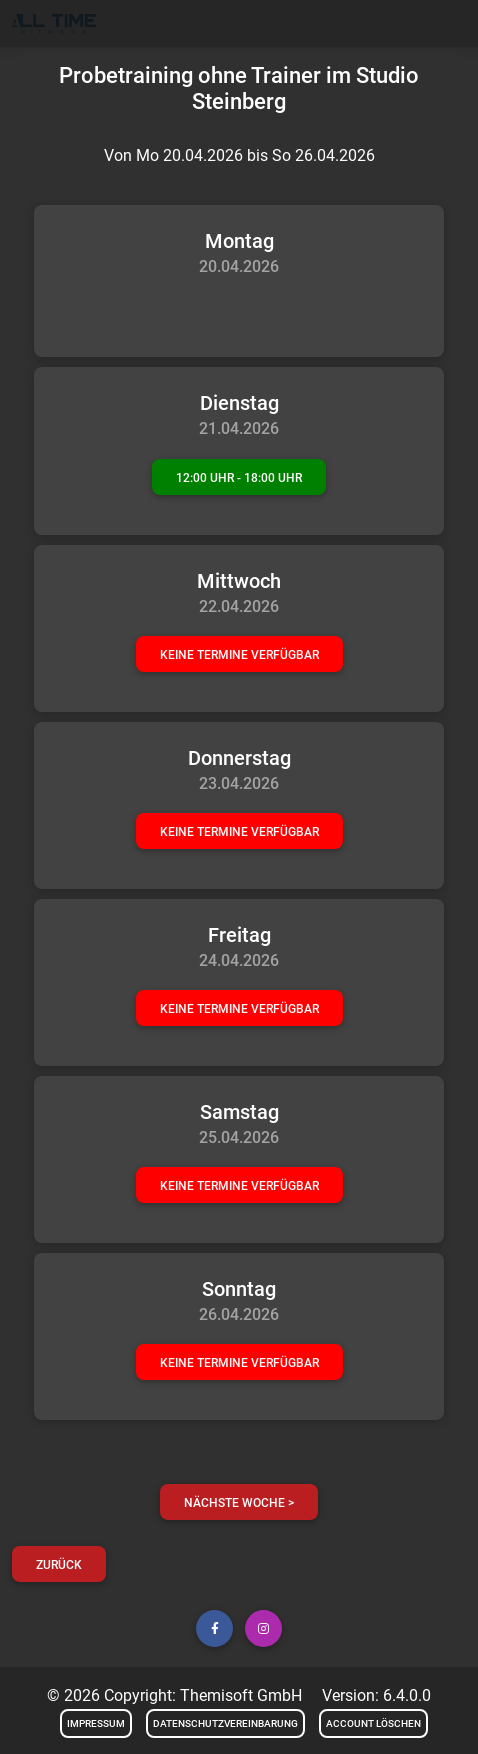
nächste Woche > (239, 1503)
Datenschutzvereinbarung (225, 1723)
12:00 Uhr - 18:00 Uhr (239, 478)
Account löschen (373, 1723)
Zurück (59, 1565)
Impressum (96, 1723)
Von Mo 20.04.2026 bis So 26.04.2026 (239, 155)
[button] (214, 1628)
